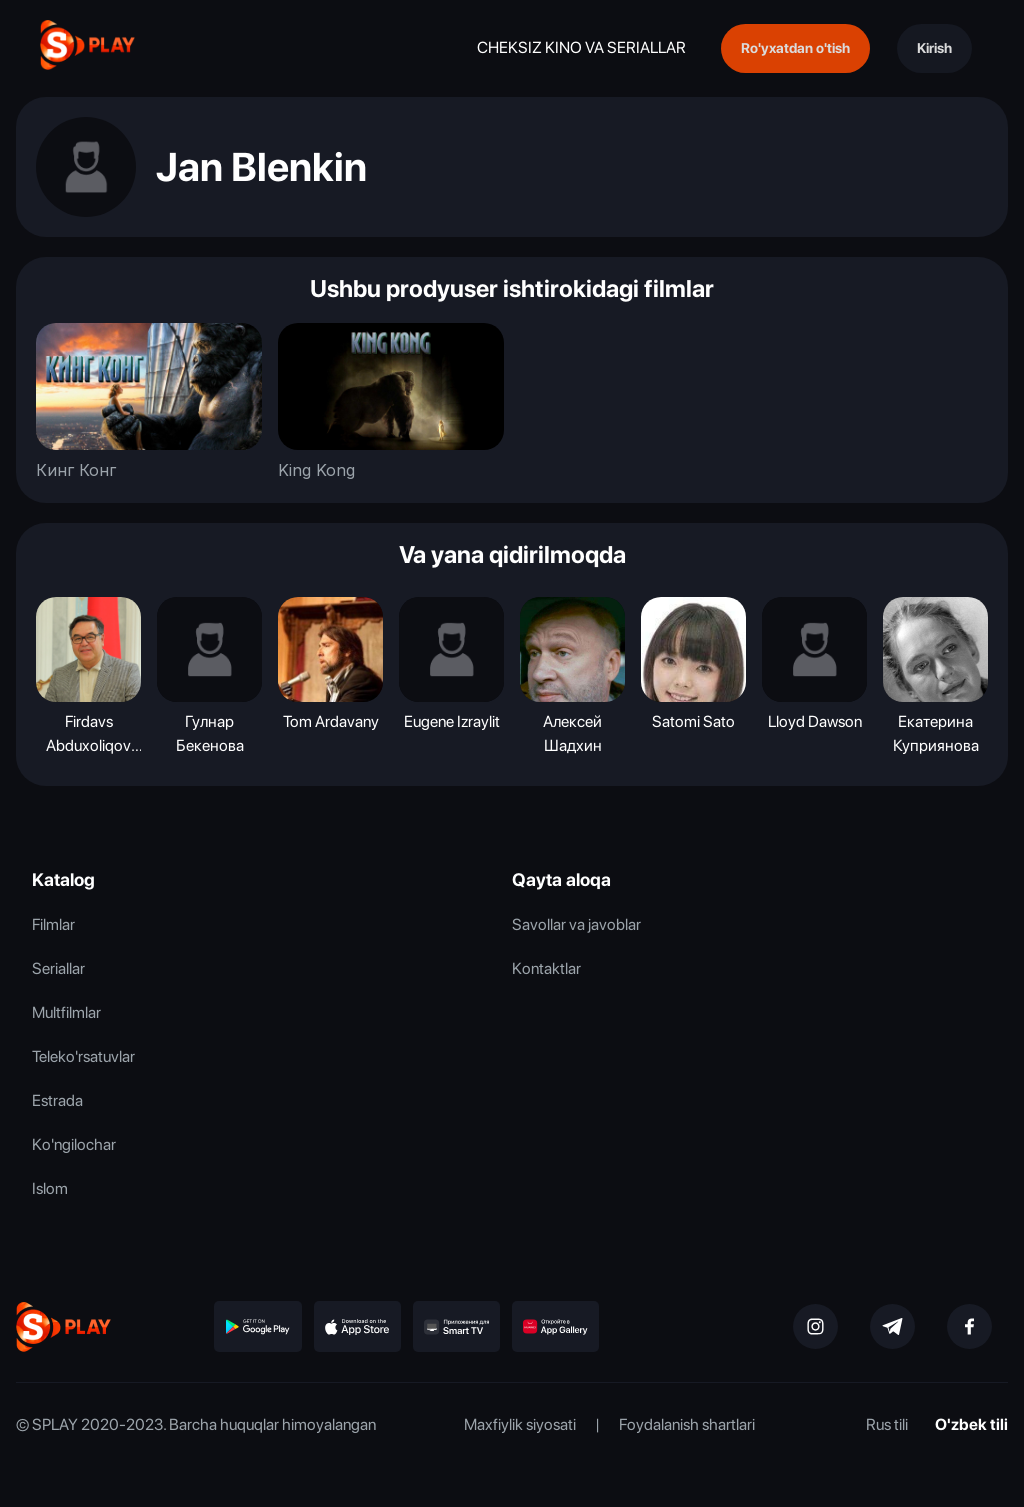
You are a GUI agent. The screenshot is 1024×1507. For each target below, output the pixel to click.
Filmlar (53, 924)
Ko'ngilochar (74, 1144)
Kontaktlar (546, 968)
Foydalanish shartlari (687, 1424)
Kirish (934, 48)
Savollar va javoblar (576, 924)
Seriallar (58, 968)
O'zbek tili (971, 1424)
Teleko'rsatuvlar (83, 1056)
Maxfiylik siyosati (520, 1424)
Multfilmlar (66, 1012)
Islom (50, 1188)
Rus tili (887, 1424)
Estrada (57, 1100)
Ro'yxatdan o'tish (795, 48)
